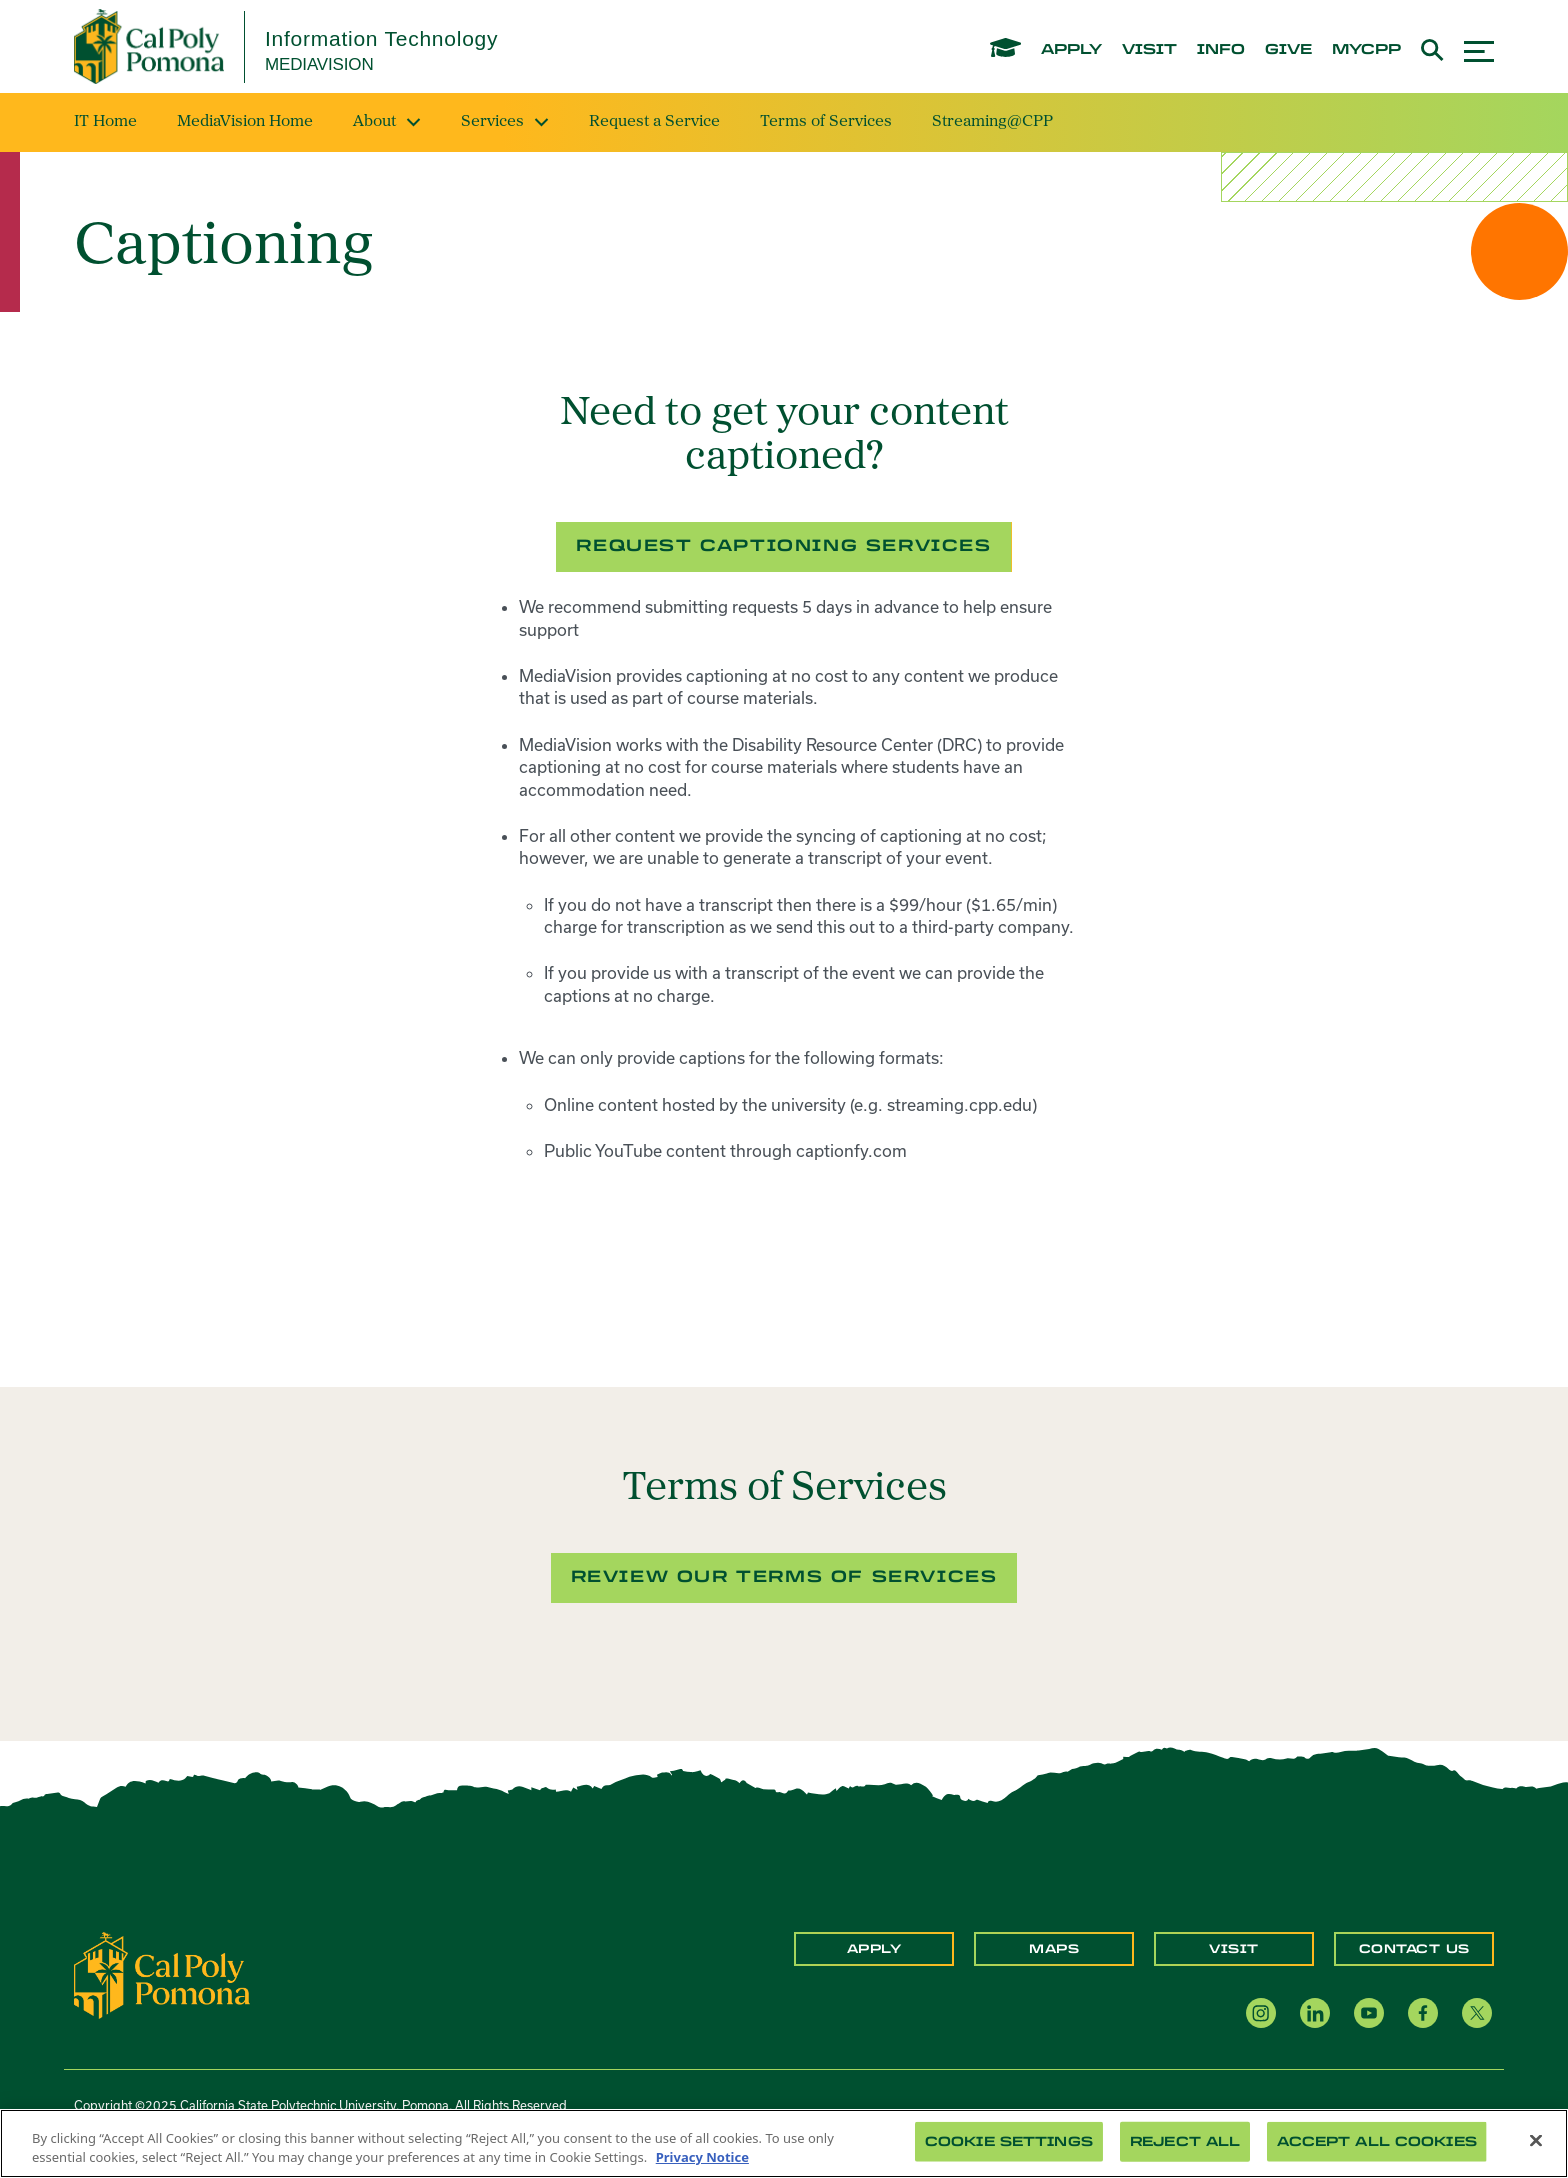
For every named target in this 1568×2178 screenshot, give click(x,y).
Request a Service (654, 122)
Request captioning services (783, 545)
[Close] (1536, 2141)
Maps (1054, 1949)
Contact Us (1414, 1949)
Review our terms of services (784, 1576)
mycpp (1366, 50)
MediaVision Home (245, 122)
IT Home (105, 122)
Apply (874, 1949)
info (1221, 50)
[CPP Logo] (162, 1974)
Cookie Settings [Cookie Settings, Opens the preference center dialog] (1009, 2141)
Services (505, 122)
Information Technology (381, 38)
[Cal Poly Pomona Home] (149, 46)
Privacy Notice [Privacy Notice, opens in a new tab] (702, 2157)
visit (1149, 50)
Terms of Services (826, 122)
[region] (784, 2143)
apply (1071, 50)
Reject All (1185, 2141)
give (1288, 50)
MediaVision (319, 64)
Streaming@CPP (992, 122)
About (387, 122)
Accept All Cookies (1376, 2141)
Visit (1234, 1949)
